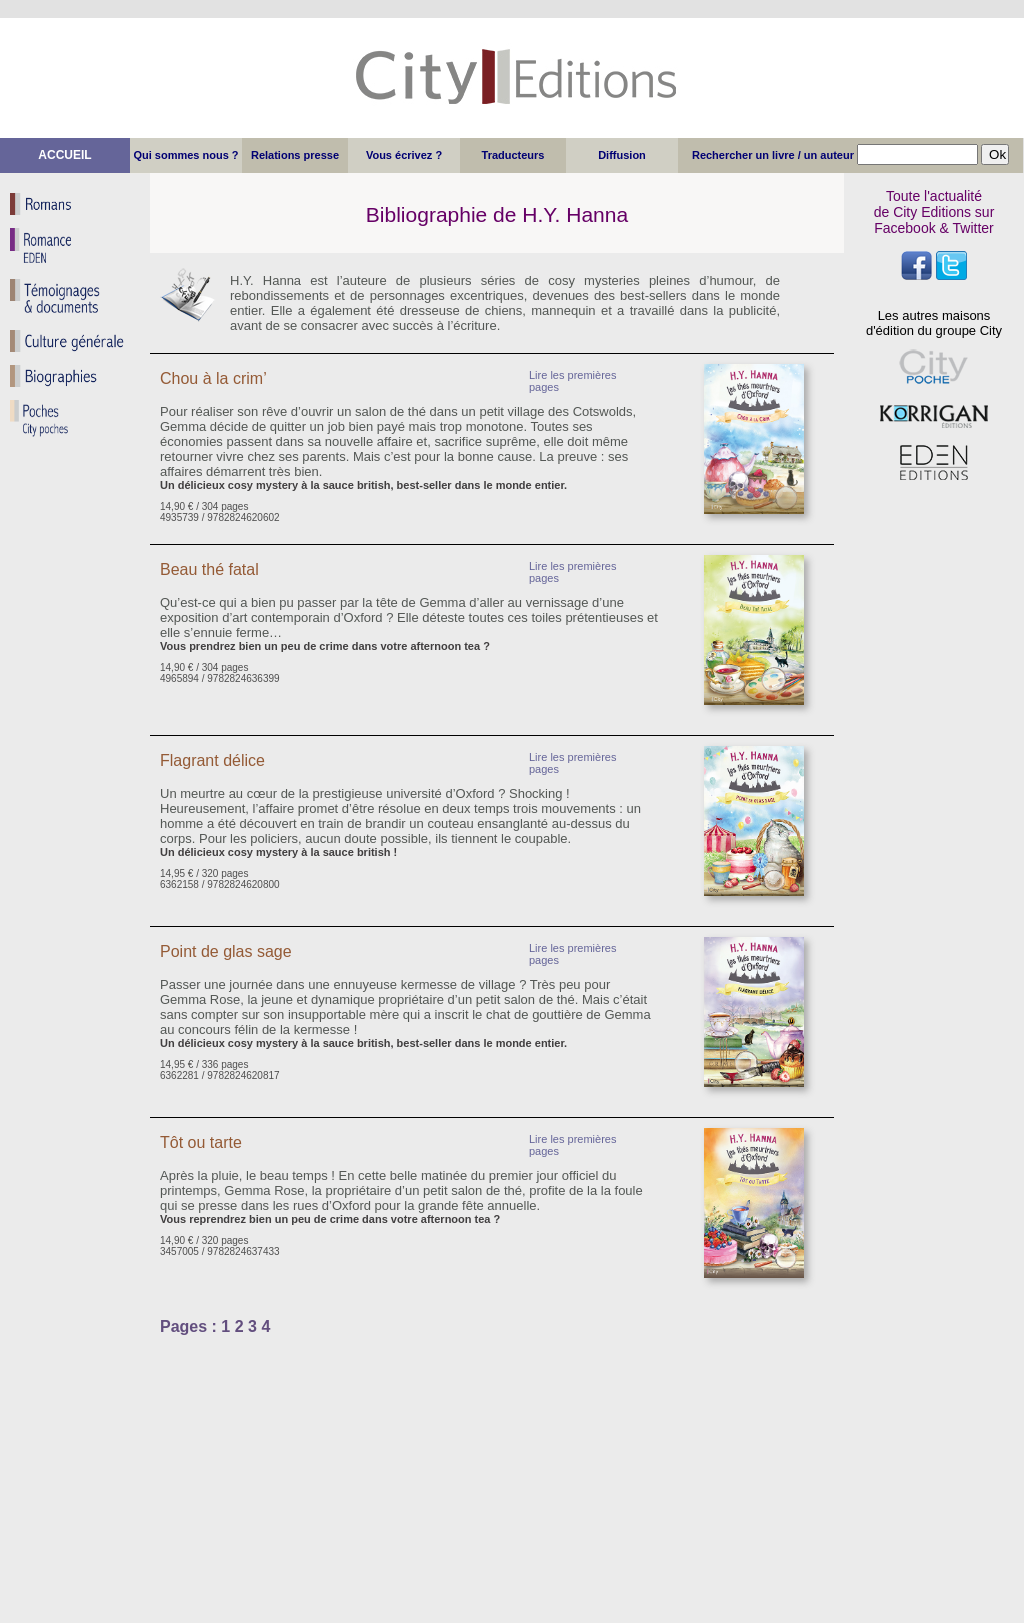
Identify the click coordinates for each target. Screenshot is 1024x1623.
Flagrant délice (212, 760)
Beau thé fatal (209, 569)
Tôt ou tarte (201, 1142)
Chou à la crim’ (213, 378)
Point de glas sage (226, 951)
